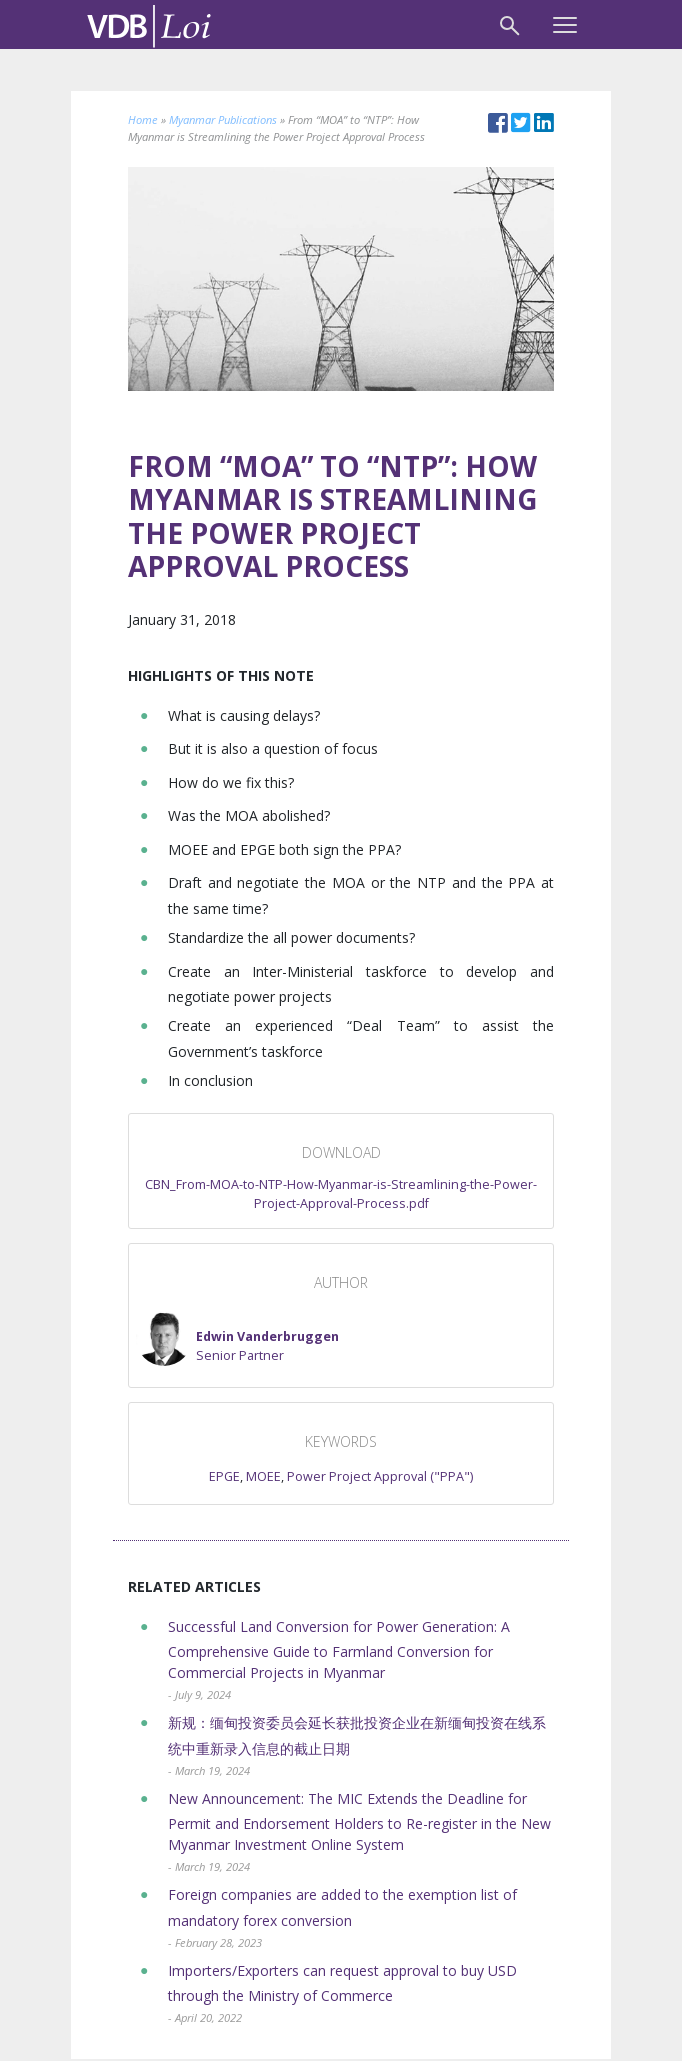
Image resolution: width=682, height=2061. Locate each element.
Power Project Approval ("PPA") (380, 1476)
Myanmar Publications (223, 119)
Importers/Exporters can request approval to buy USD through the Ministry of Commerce (342, 1993)
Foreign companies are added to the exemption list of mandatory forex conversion (342, 1917)
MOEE (263, 1476)
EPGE (224, 1476)
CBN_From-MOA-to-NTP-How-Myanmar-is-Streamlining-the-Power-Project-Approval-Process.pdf (341, 1194)
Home (143, 119)
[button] (237, 1338)
